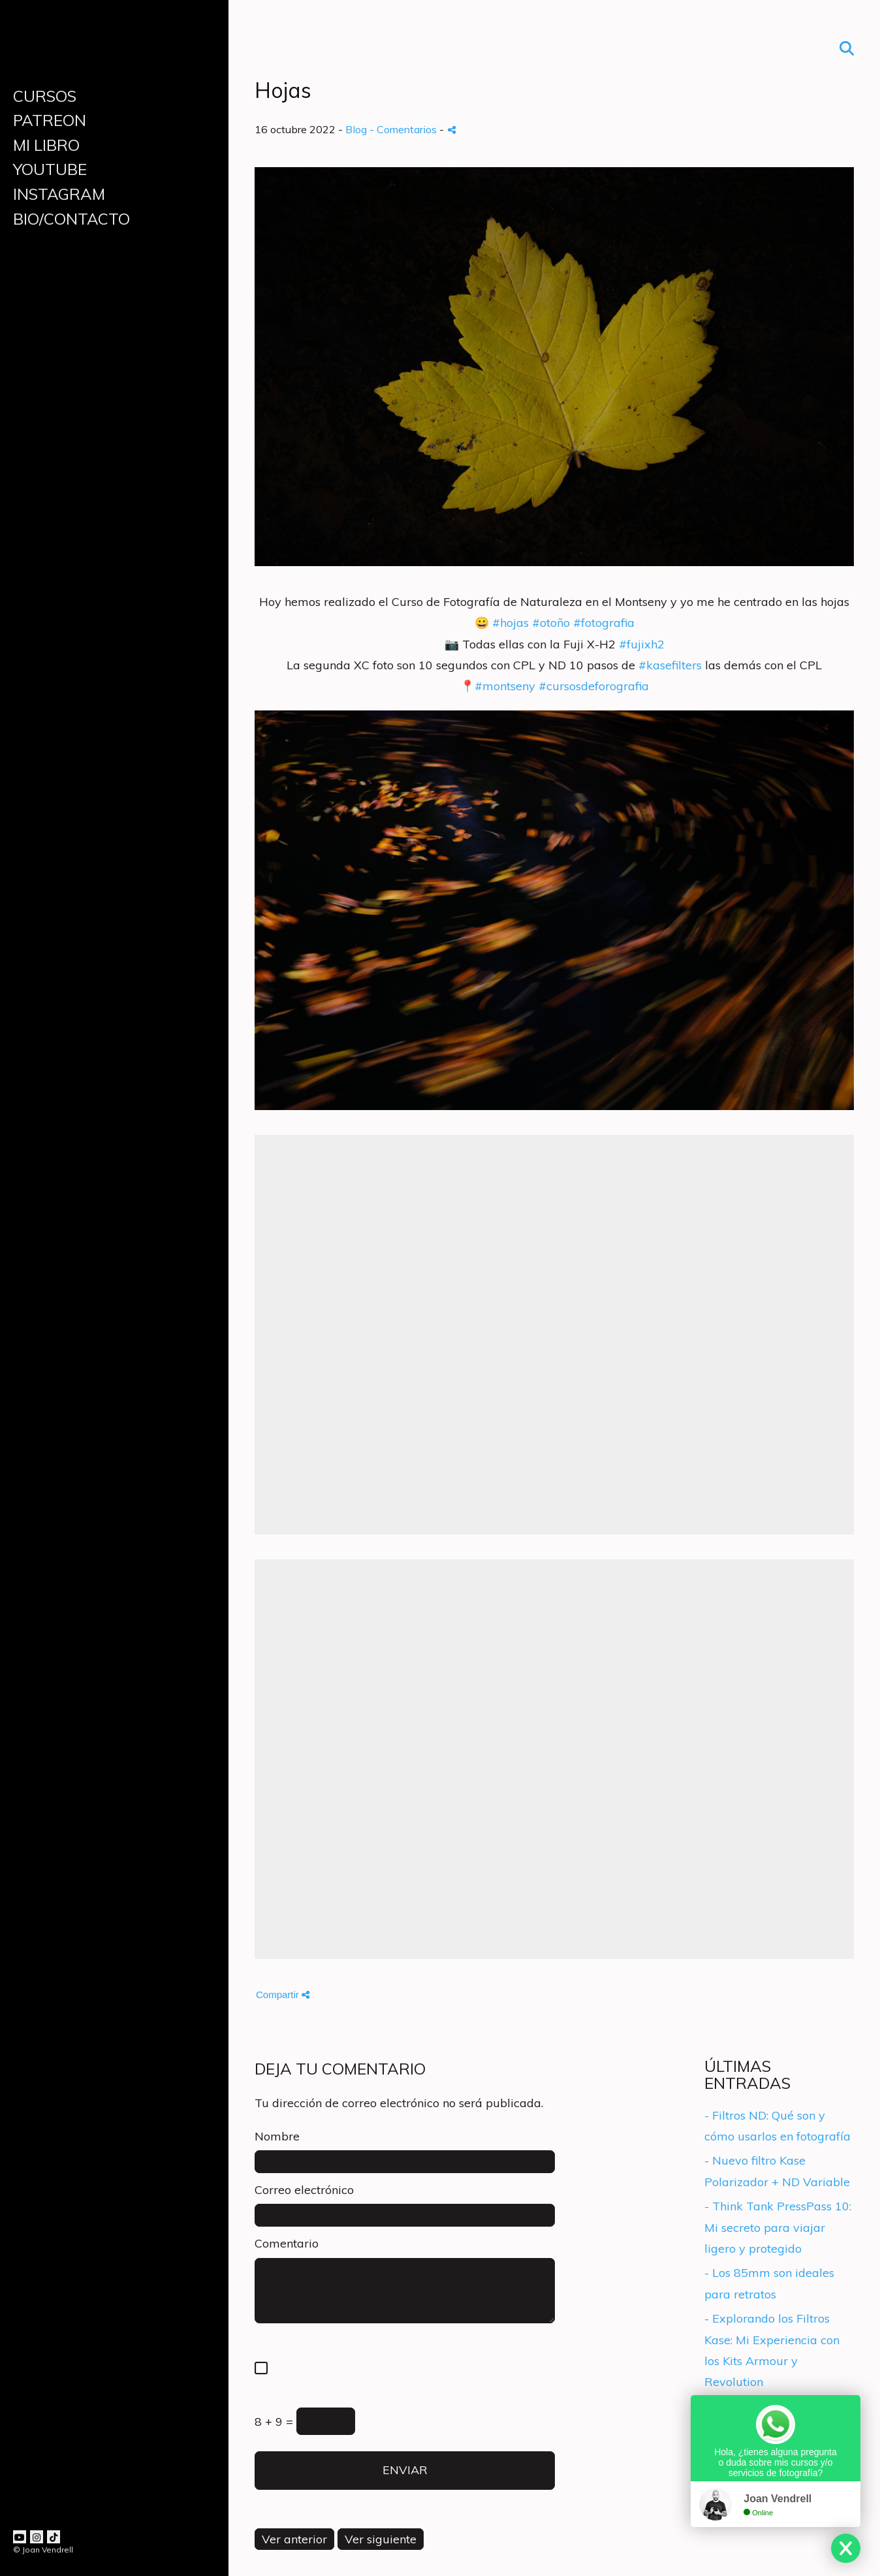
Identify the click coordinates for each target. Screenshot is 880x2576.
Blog (356, 129)
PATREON (49, 120)
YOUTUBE (50, 169)
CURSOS (44, 96)
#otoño (551, 622)
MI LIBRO (46, 145)
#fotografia (604, 622)
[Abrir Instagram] (36, 2536)
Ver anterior (294, 2539)
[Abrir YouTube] (19, 2536)
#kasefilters (670, 665)
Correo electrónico (304, 2189)
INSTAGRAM (59, 194)
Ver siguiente (380, 2539)
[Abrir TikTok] (53, 2536)
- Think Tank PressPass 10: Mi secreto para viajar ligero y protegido (777, 2227)
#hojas (510, 622)
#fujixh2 (642, 644)
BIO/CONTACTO (71, 219)
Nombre (277, 2136)
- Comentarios (404, 129)
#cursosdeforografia (594, 685)
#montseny (505, 685)
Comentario (287, 2243)
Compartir (282, 1994)
